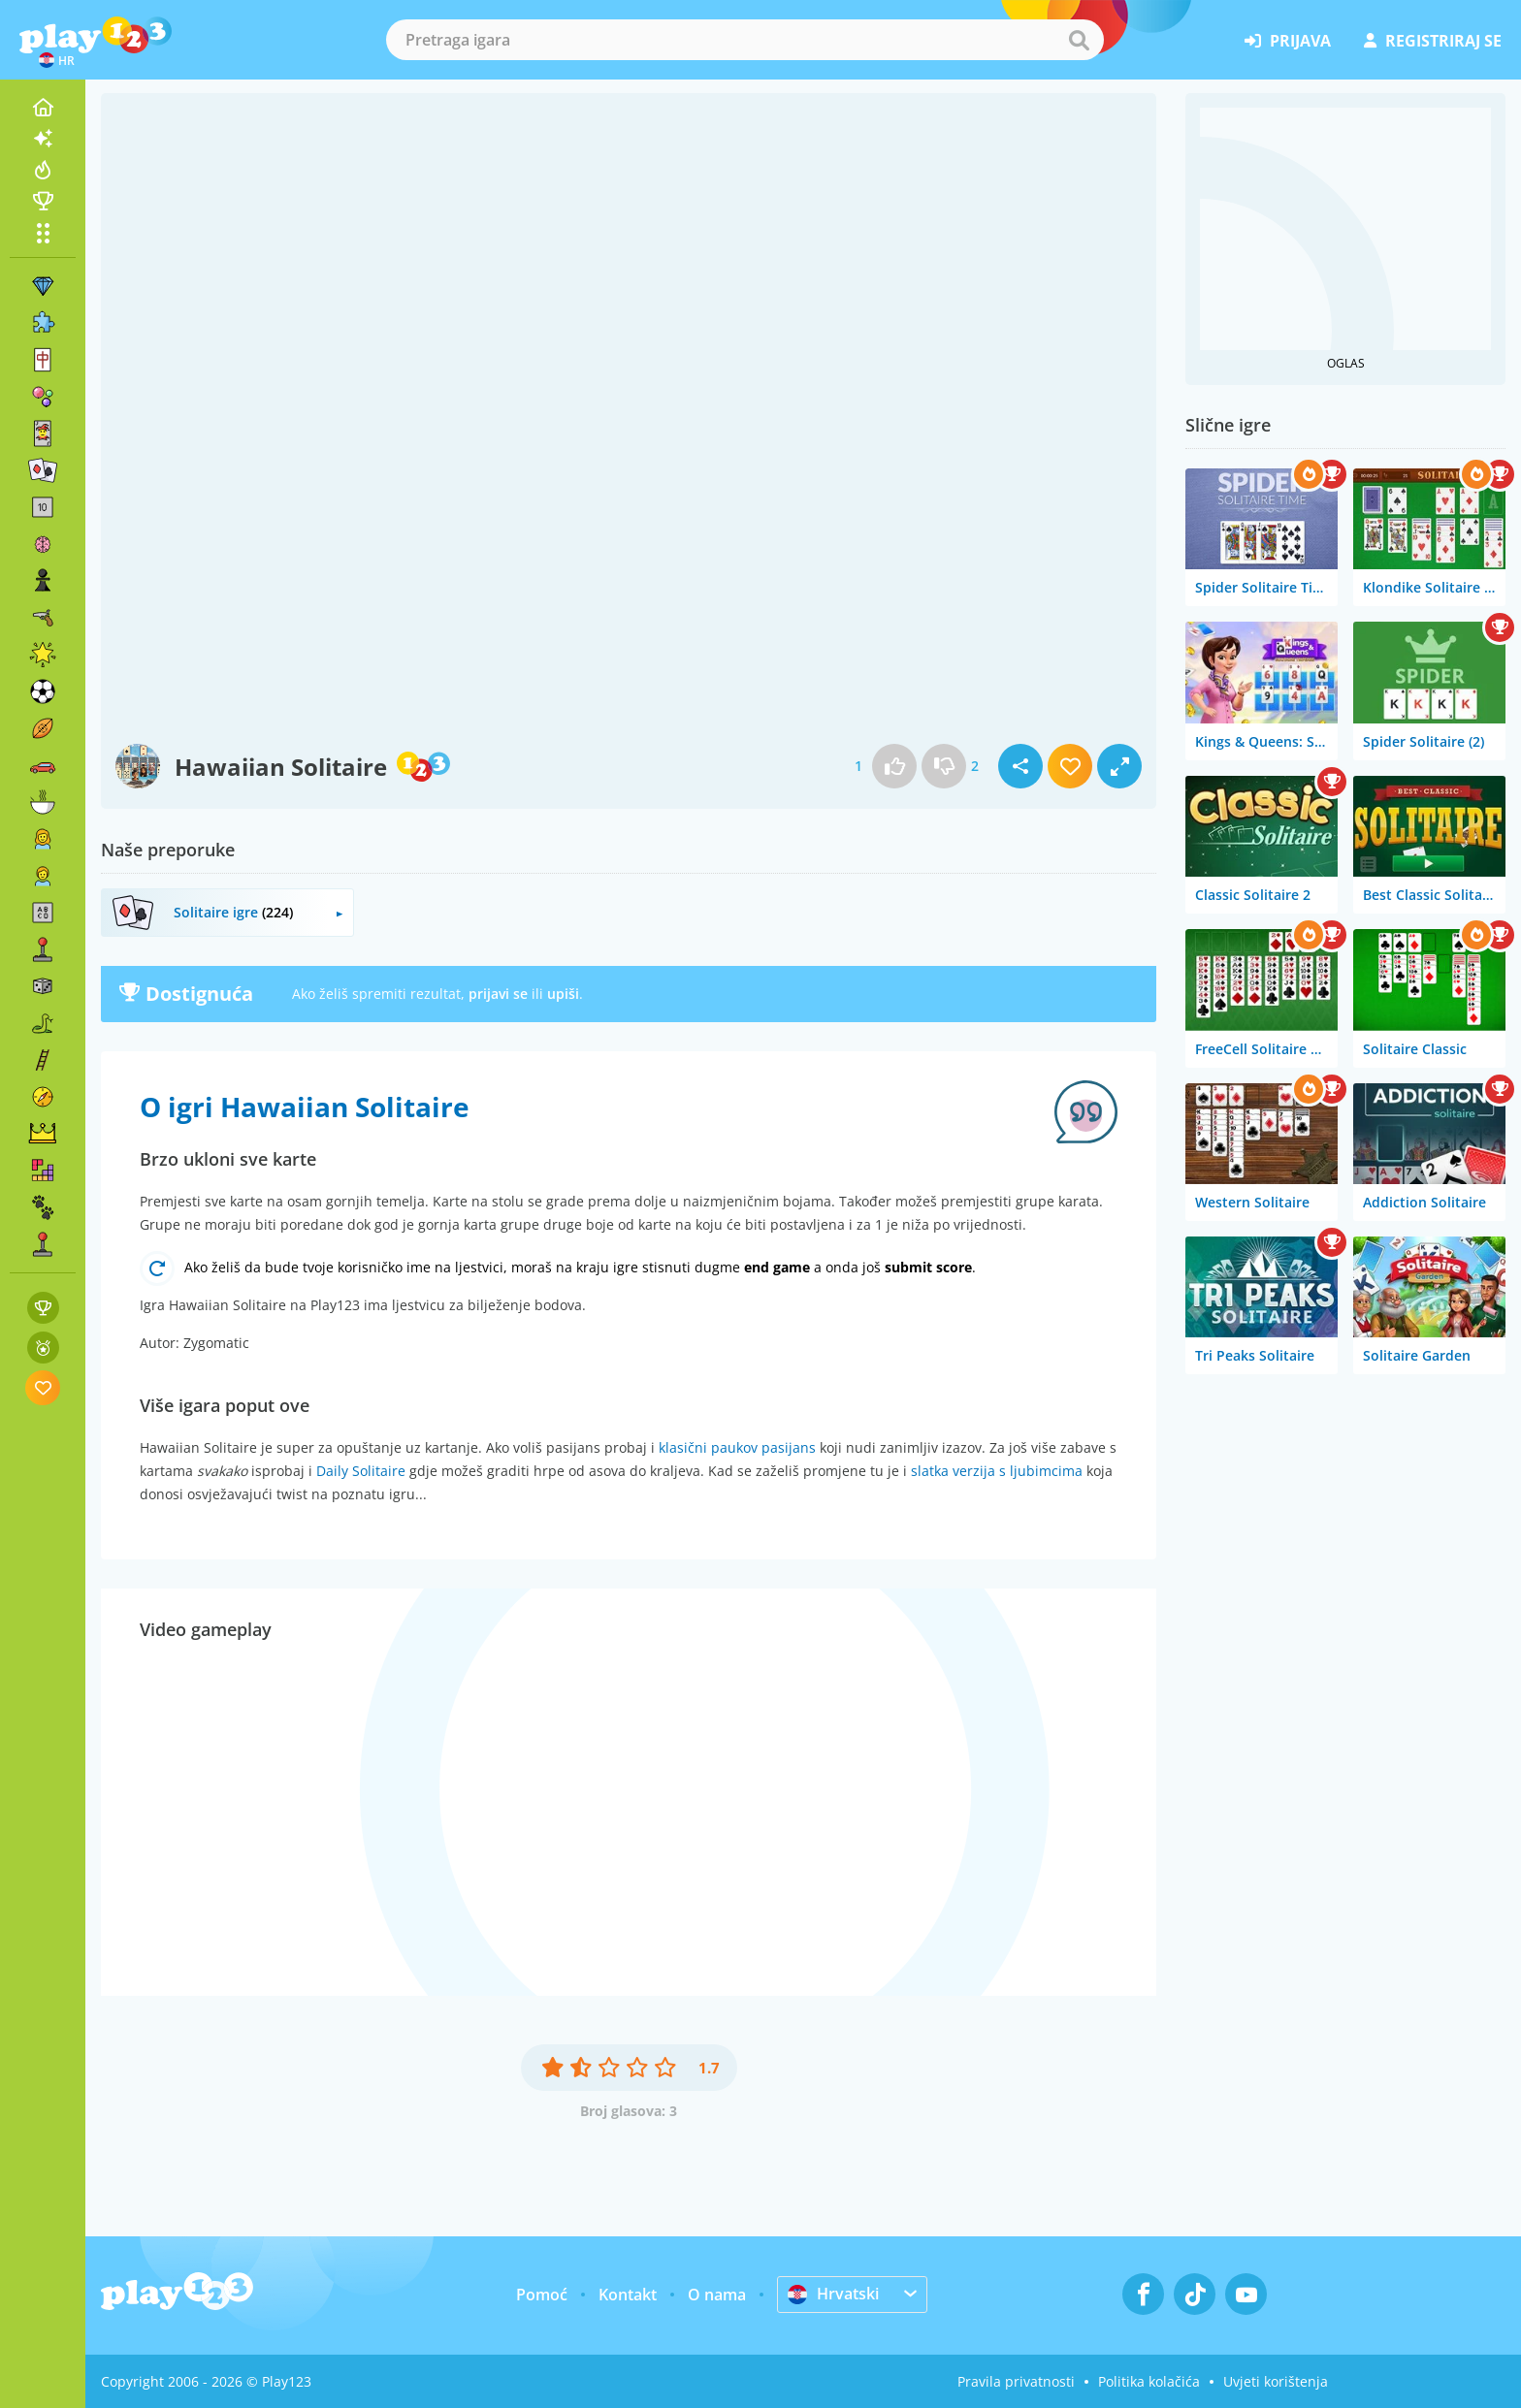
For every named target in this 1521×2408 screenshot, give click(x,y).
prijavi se (498, 993)
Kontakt (628, 2294)
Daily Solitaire (360, 1470)
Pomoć (541, 2294)
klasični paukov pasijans (737, 1447)
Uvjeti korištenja (1275, 2381)
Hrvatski (833, 2293)
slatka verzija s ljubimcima (997, 1470)
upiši (563, 993)
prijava (1288, 40)
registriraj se (1433, 40)
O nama (717, 2294)
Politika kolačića (1149, 2381)
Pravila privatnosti (1016, 2381)
